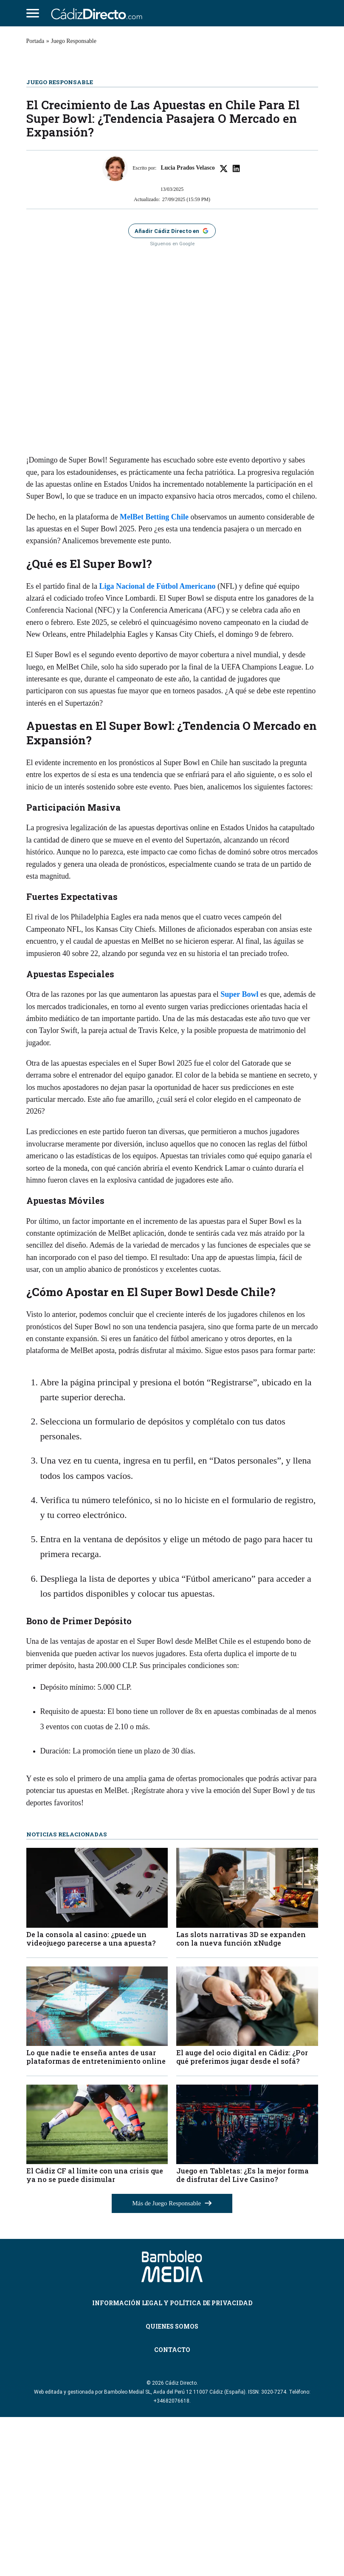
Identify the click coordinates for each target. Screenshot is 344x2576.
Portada (35, 41)
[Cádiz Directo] (99, 13)
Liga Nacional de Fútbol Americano (157, 744)
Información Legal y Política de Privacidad (172, 2461)
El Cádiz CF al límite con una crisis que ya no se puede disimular (94, 2334)
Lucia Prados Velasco (187, 326)
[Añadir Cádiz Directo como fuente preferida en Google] (172, 390)
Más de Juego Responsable (172, 2361)
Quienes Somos (172, 2485)
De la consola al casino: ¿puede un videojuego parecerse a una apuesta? (91, 2097)
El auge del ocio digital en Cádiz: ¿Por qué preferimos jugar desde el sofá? (242, 2215)
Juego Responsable (73, 41)
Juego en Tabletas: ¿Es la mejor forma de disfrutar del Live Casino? (242, 2334)
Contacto (172, 2508)
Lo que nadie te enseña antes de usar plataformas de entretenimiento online (96, 2215)
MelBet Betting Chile (154, 675)
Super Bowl (239, 1153)
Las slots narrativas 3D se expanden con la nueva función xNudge (241, 2097)
